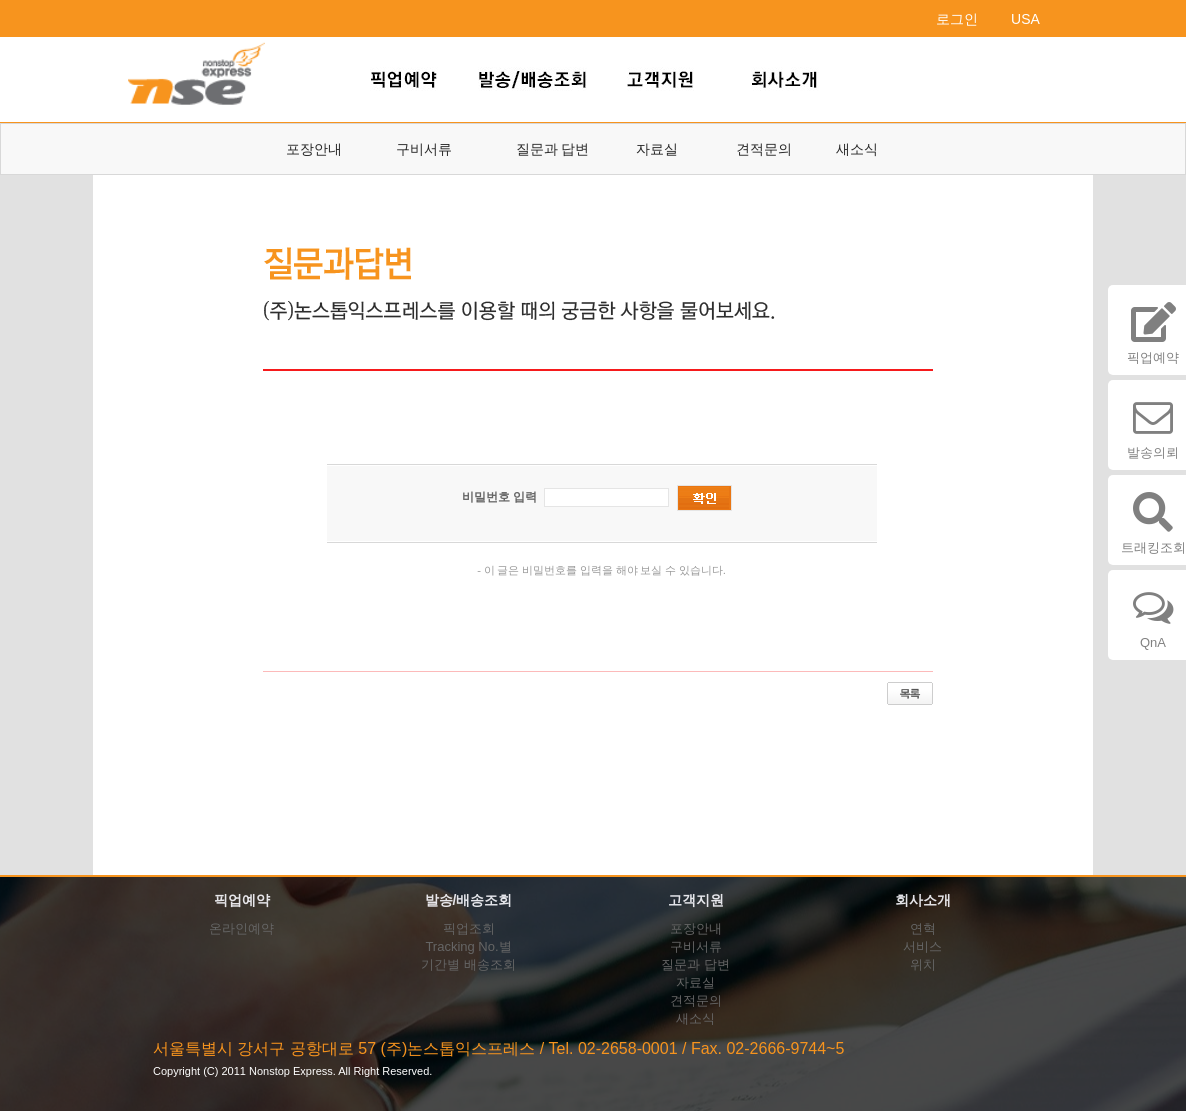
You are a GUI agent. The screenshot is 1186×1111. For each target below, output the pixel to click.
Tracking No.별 (468, 946)
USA (1025, 19)
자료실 (657, 149)
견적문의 (764, 149)
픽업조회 (469, 928)
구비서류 (424, 149)
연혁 (923, 928)
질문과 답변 (553, 149)
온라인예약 (241, 928)
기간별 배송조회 (468, 964)
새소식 (857, 149)
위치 (923, 964)
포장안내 (314, 149)
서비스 (922, 946)
